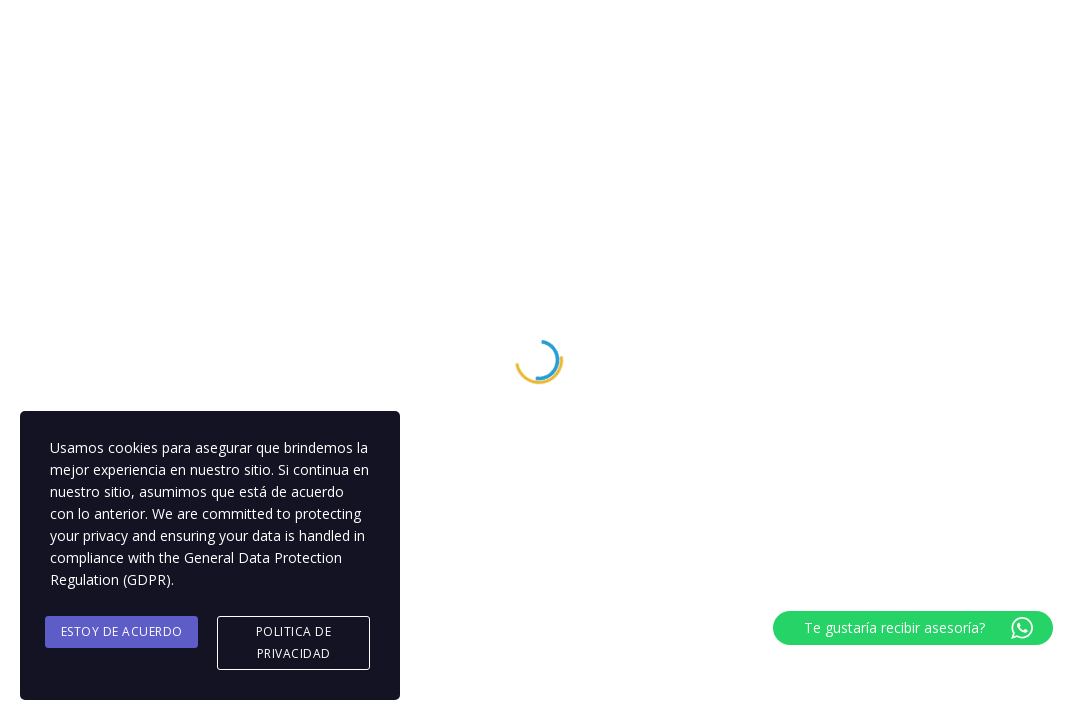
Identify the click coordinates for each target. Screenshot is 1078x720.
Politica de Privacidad (294, 642)
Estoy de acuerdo (122, 631)
